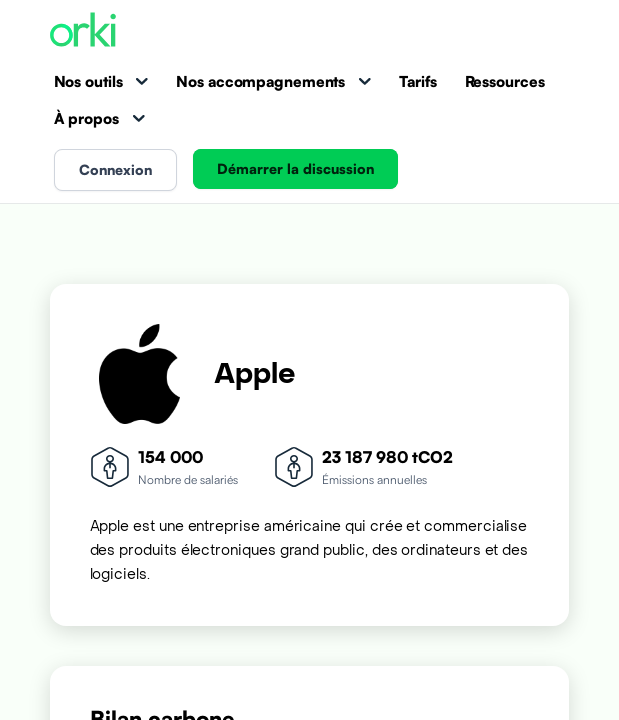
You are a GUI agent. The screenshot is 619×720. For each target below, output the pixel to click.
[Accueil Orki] (83, 31)
